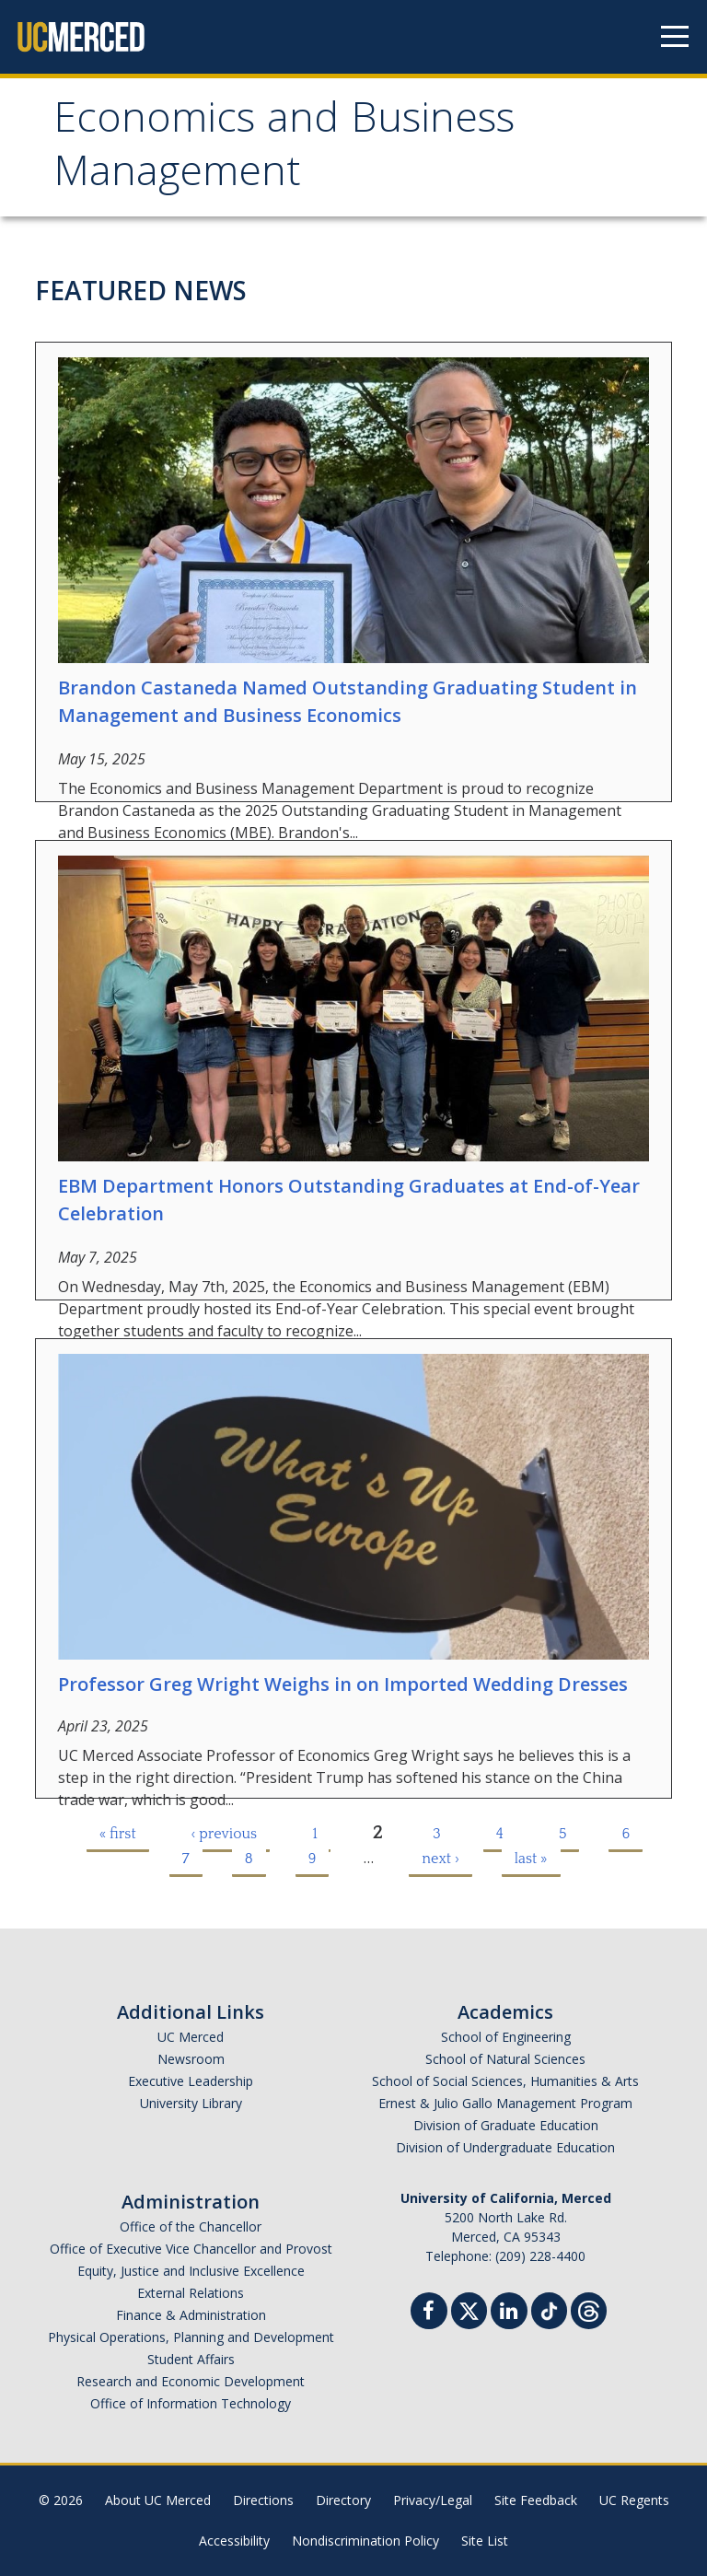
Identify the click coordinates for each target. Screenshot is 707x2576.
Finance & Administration (191, 2315)
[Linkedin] (509, 2313)
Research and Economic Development (190, 2381)
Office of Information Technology (190, 2403)
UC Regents (634, 2500)
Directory (343, 2500)
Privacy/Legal (432, 2500)
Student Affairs (191, 2359)
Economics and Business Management (284, 149)
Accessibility (234, 2540)
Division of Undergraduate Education (505, 2147)
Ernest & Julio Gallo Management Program (505, 2103)
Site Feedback (535, 2500)
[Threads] (588, 2308)
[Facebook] (429, 2313)
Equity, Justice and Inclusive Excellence (191, 2270)
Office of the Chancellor (190, 2226)
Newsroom (191, 2059)
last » (531, 1858)
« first (117, 1833)
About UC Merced (158, 2500)
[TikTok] (549, 2308)
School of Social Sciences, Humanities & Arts (505, 2081)
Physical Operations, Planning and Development (191, 2337)
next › (440, 1858)
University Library (191, 2103)
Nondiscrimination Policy (365, 2540)
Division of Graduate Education (505, 2125)
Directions (263, 2500)
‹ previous (224, 1833)
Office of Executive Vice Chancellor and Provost (191, 2248)
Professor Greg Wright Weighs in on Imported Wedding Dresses (343, 1684)
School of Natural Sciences (505, 2059)
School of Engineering (506, 2037)
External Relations (190, 2293)
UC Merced (190, 2037)
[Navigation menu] (674, 37)
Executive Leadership (190, 2081)
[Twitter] (469, 2308)
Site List (484, 2540)
